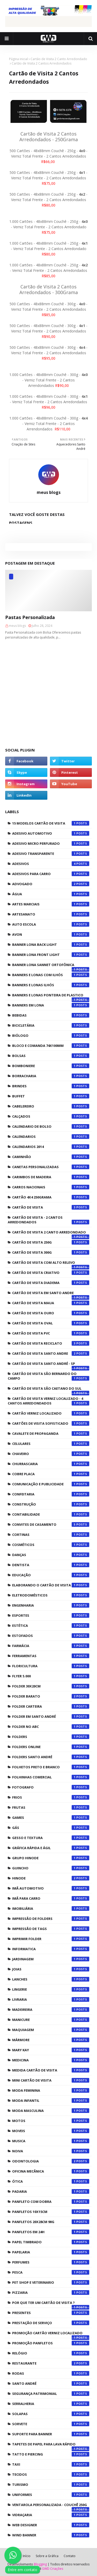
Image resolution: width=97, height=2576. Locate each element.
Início (27, 2556)
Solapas (50, 2413)
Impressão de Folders (50, 1918)
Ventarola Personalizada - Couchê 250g (50, 2506)
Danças (50, 1554)
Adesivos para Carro (50, 873)
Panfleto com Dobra (50, 2201)
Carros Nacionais (50, 1187)
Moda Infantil (50, 2100)
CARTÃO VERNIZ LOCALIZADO (50, 1413)
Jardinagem (50, 1959)
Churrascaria (50, 1463)
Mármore (50, 2040)
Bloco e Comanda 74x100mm (50, 1045)
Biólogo (50, 1035)
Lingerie (50, 1989)
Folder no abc (50, 1726)
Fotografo (50, 1787)
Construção (50, 1504)
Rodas (50, 2373)
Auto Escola (50, 924)
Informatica (50, 1949)
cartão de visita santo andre (50, 1353)
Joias (50, 1969)
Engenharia (50, 1605)
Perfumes (50, 2262)
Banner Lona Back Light (50, 944)
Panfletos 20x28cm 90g (50, 2221)
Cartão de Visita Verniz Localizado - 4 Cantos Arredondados (48, 1401)
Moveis (50, 2130)
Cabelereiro (50, 1106)
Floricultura (50, 1666)
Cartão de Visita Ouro (50, 1313)
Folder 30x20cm (50, 1686)
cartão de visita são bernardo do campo (48, 1376)
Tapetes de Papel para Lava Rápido (50, 2445)
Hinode (50, 1878)
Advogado (50, 884)
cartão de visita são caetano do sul (50, 1389)
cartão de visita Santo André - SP (50, 1364)
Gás (50, 1827)
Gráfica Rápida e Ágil (50, 1848)
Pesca (50, 2272)
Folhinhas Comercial (50, 1777)
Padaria (50, 2191)
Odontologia (50, 2161)
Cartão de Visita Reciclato (50, 1343)
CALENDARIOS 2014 (50, 1146)
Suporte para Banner (50, 2434)
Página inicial (18, 59)
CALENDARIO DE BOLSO (50, 1126)
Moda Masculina (50, 2110)
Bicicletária (50, 1025)
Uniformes (50, 2494)
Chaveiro (50, 1453)
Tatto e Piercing (50, 2454)
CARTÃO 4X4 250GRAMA (50, 1197)
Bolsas (50, 1055)
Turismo (50, 2484)
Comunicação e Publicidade (50, 1484)
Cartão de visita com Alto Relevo (50, 1263)
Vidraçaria (50, 2515)
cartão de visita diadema (50, 1282)
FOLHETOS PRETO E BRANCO (50, 1767)
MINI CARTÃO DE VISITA (50, 2080)
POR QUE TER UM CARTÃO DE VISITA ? (50, 2304)
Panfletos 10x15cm (50, 2211)
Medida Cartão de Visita (50, 2070)
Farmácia (50, 1645)
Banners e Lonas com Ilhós (50, 975)
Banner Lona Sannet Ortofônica (50, 966)
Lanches (50, 1979)
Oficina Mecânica (50, 2171)
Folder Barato (50, 1696)
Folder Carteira (50, 1706)
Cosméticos (50, 1544)
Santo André (50, 2383)
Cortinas (50, 1534)
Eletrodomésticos (50, 1595)
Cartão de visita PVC (50, 1333)
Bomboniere (50, 1065)
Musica (50, 2141)
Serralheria (50, 2403)
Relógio (50, 2353)
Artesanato (50, 914)
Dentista (50, 1565)
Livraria (50, 1999)
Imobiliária (50, 1908)
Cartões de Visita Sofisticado (50, 1423)
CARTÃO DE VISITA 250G (50, 1242)
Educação (50, 1575)
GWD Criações (52, 2568)
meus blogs (49, 492)
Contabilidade (50, 1514)
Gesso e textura (50, 1837)
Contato (70, 2556)
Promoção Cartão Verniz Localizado (50, 2334)
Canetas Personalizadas (50, 1167)
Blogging (40, 2564)
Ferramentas (50, 1656)
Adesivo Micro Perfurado (50, 843)
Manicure (50, 2019)
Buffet (50, 1096)
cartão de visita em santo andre (50, 1294)
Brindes (50, 1086)
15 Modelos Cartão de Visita (50, 823)
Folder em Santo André (50, 1716)
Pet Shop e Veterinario (50, 2282)
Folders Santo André (50, 1757)
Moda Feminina (50, 2090)
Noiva (50, 2151)
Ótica (50, 2181)
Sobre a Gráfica (47, 2556)
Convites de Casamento (50, 1524)
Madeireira (50, 2009)
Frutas (50, 1807)
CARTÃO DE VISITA (50, 1207)
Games (50, 1817)
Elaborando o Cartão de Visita (50, 1585)
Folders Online (50, 1746)
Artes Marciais (50, 904)
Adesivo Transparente (50, 853)
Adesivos (50, 863)
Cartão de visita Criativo (50, 1272)
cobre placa (50, 1474)
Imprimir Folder (50, 1938)
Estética (50, 1625)
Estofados (50, 1635)
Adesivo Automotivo (50, 833)
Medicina (50, 2060)
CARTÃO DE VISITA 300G (50, 1252)
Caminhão (50, 1156)
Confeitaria (50, 1494)
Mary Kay (50, 2050)
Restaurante (50, 2363)
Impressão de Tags (50, 1928)
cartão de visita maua (50, 1303)
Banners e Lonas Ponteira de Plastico (50, 996)
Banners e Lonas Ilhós (50, 985)
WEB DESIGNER (50, 2525)
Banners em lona (50, 1005)
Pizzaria (50, 2292)
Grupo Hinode (50, 1858)
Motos (50, 2120)
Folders (50, 1736)
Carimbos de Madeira (50, 1177)
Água (50, 894)
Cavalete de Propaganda (50, 1433)
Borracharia (50, 1076)
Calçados (50, 1116)
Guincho (50, 1868)
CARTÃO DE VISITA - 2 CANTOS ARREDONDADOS (48, 1219)
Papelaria (50, 2252)
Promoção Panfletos (50, 2343)
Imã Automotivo (50, 1888)
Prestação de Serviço (50, 2322)
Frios (50, 1797)
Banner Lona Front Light (50, 954)
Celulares (50, 1443)
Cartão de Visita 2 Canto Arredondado (59, 59)
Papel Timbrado (50, 2242)
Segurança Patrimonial (50, 2393)
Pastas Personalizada (30, 617)
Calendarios (50, 1136)
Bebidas (50, 1015)
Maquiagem (50, 2029)
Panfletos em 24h (50, 2232)
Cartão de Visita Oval (50, 1323)
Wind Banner (50, 2535)
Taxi (50, 2464)
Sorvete (50, 2424)
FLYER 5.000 (50, 1676)
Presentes (50, 2312)
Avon (50, 934)
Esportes (50, 1615)
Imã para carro (50, 1898)
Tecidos (50, 2474)
